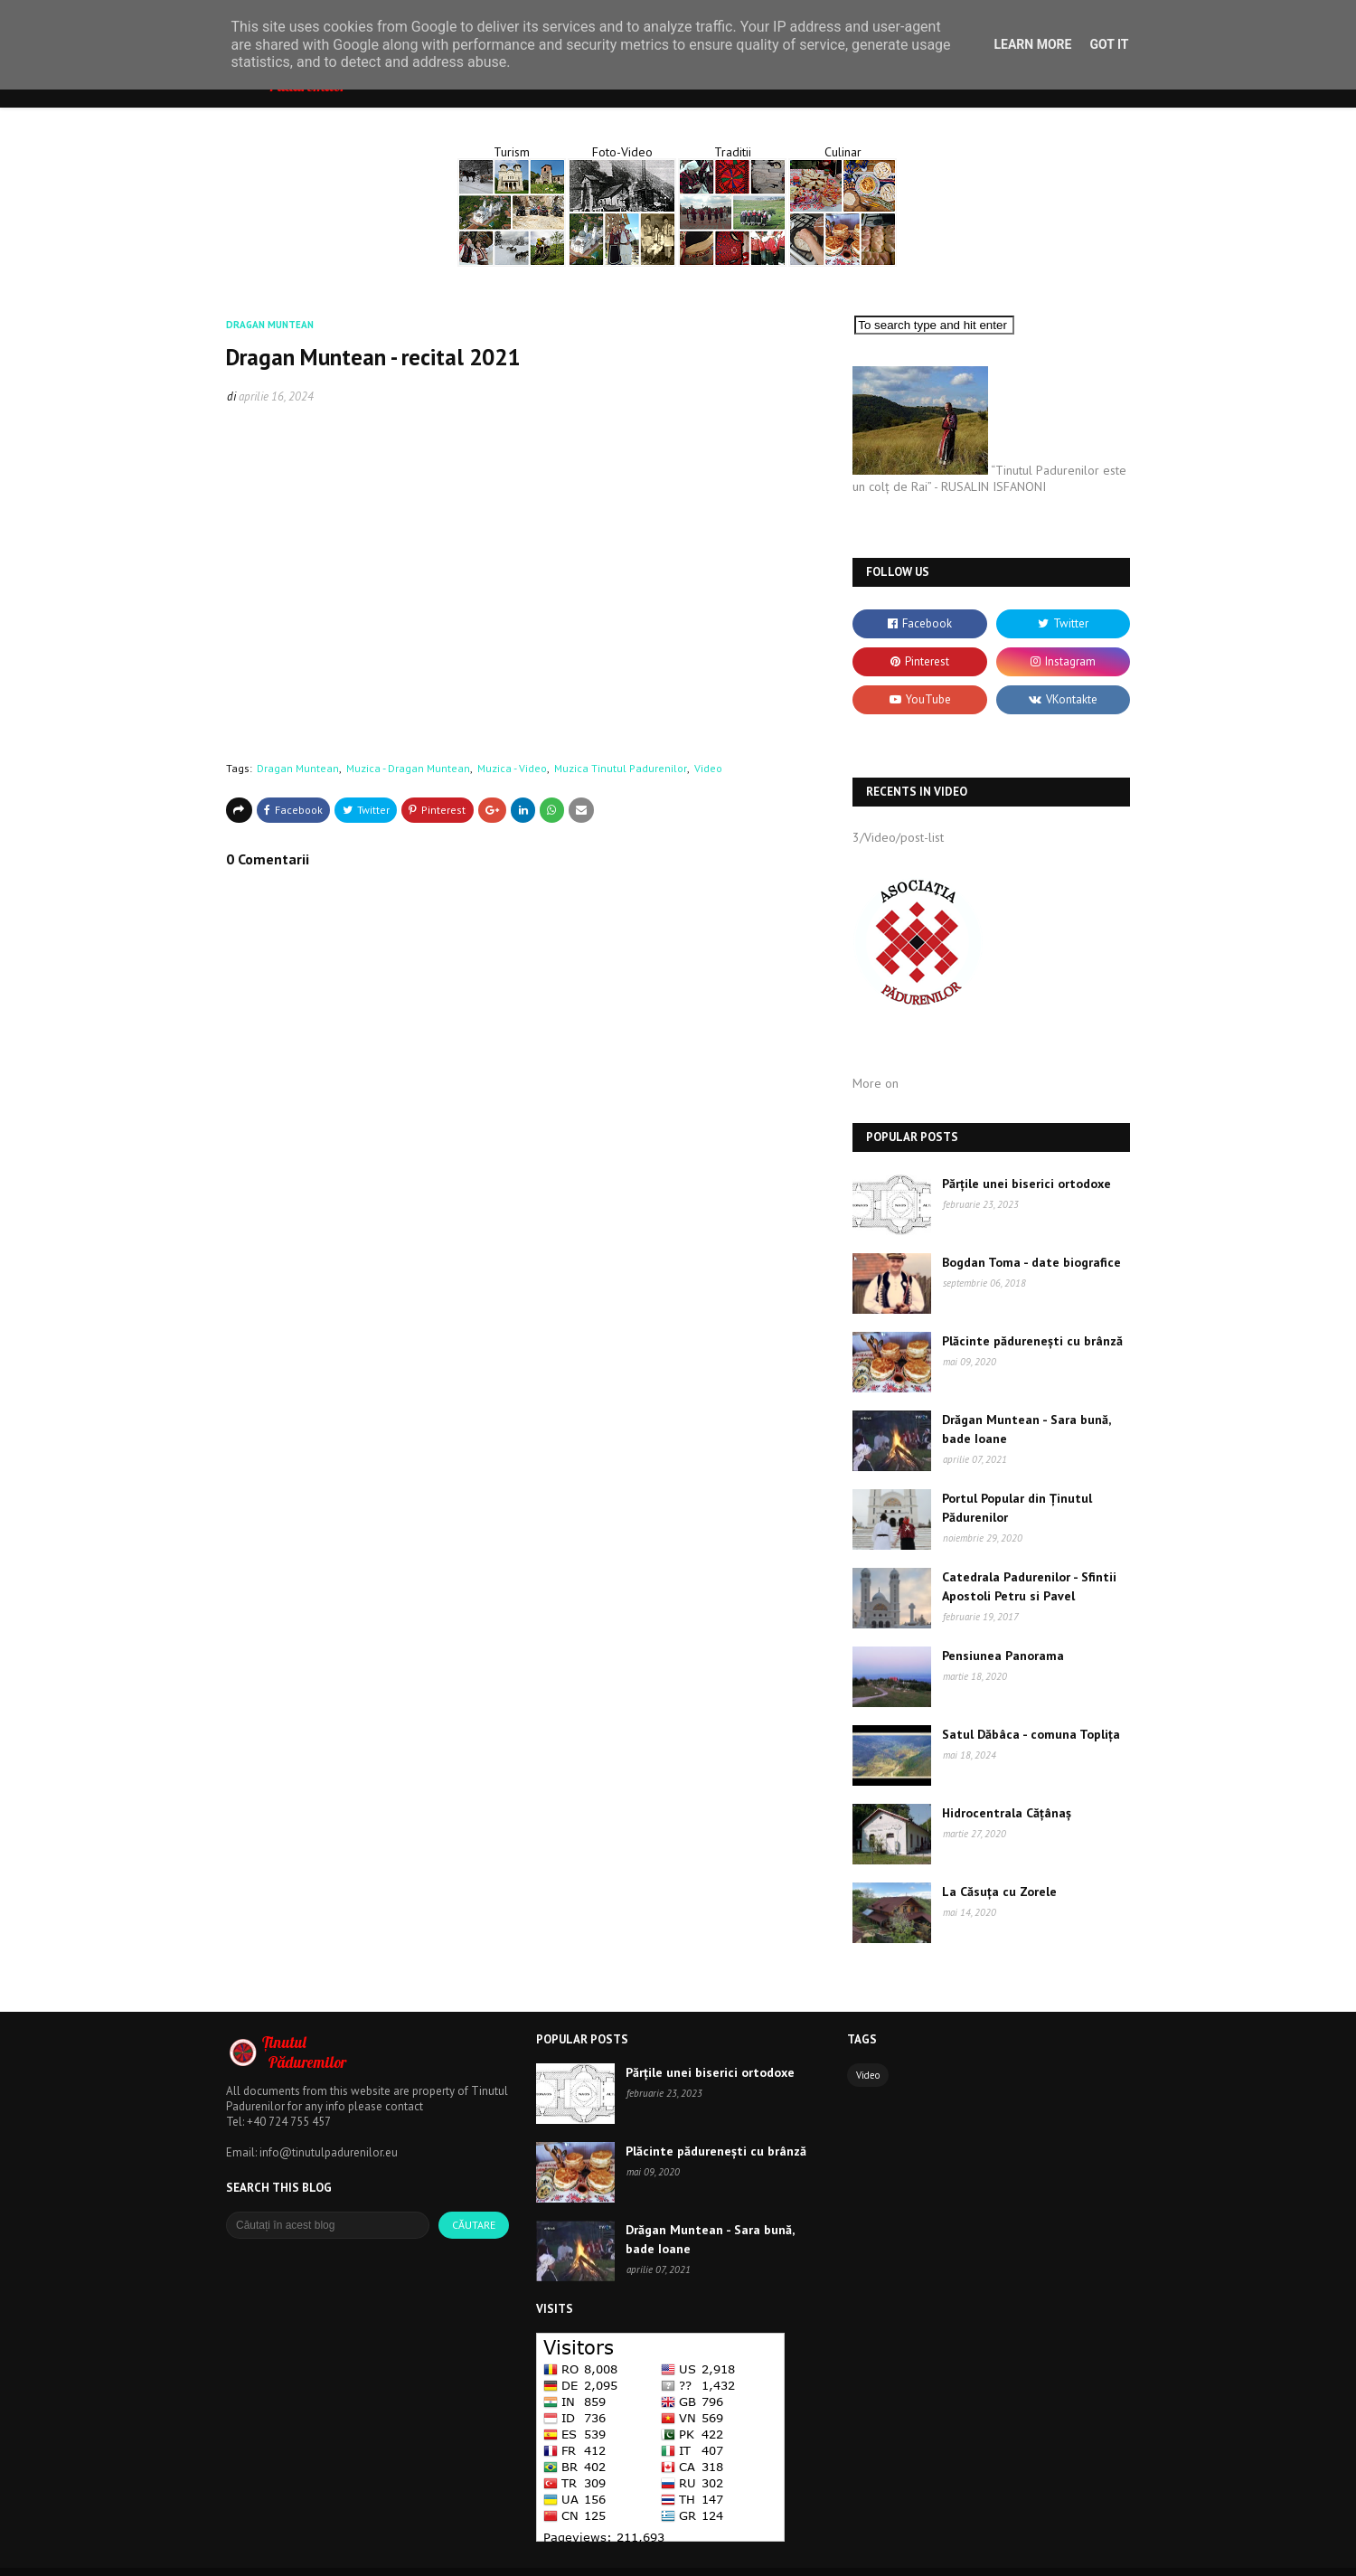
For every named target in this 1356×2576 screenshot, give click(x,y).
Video (708, 768)
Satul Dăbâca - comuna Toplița (1031, 1734)
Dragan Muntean (298, 768)
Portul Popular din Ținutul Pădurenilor (1017, 1507)
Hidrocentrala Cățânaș (1006, 1813)
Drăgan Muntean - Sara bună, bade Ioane (1026, 1429)
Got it (1108, 44)
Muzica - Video (512, 768)
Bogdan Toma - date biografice (1031, 1262)
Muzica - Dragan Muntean (408, 768)
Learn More (1032, 44)
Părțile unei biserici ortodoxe (1026, 1183)
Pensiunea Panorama (1003, 1655)
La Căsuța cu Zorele (999, 1891)
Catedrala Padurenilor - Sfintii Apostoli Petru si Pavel (1029, 1586)
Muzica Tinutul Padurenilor (620, 768)
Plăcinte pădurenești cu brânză (1032, 1341)
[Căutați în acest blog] (327, 2225)
